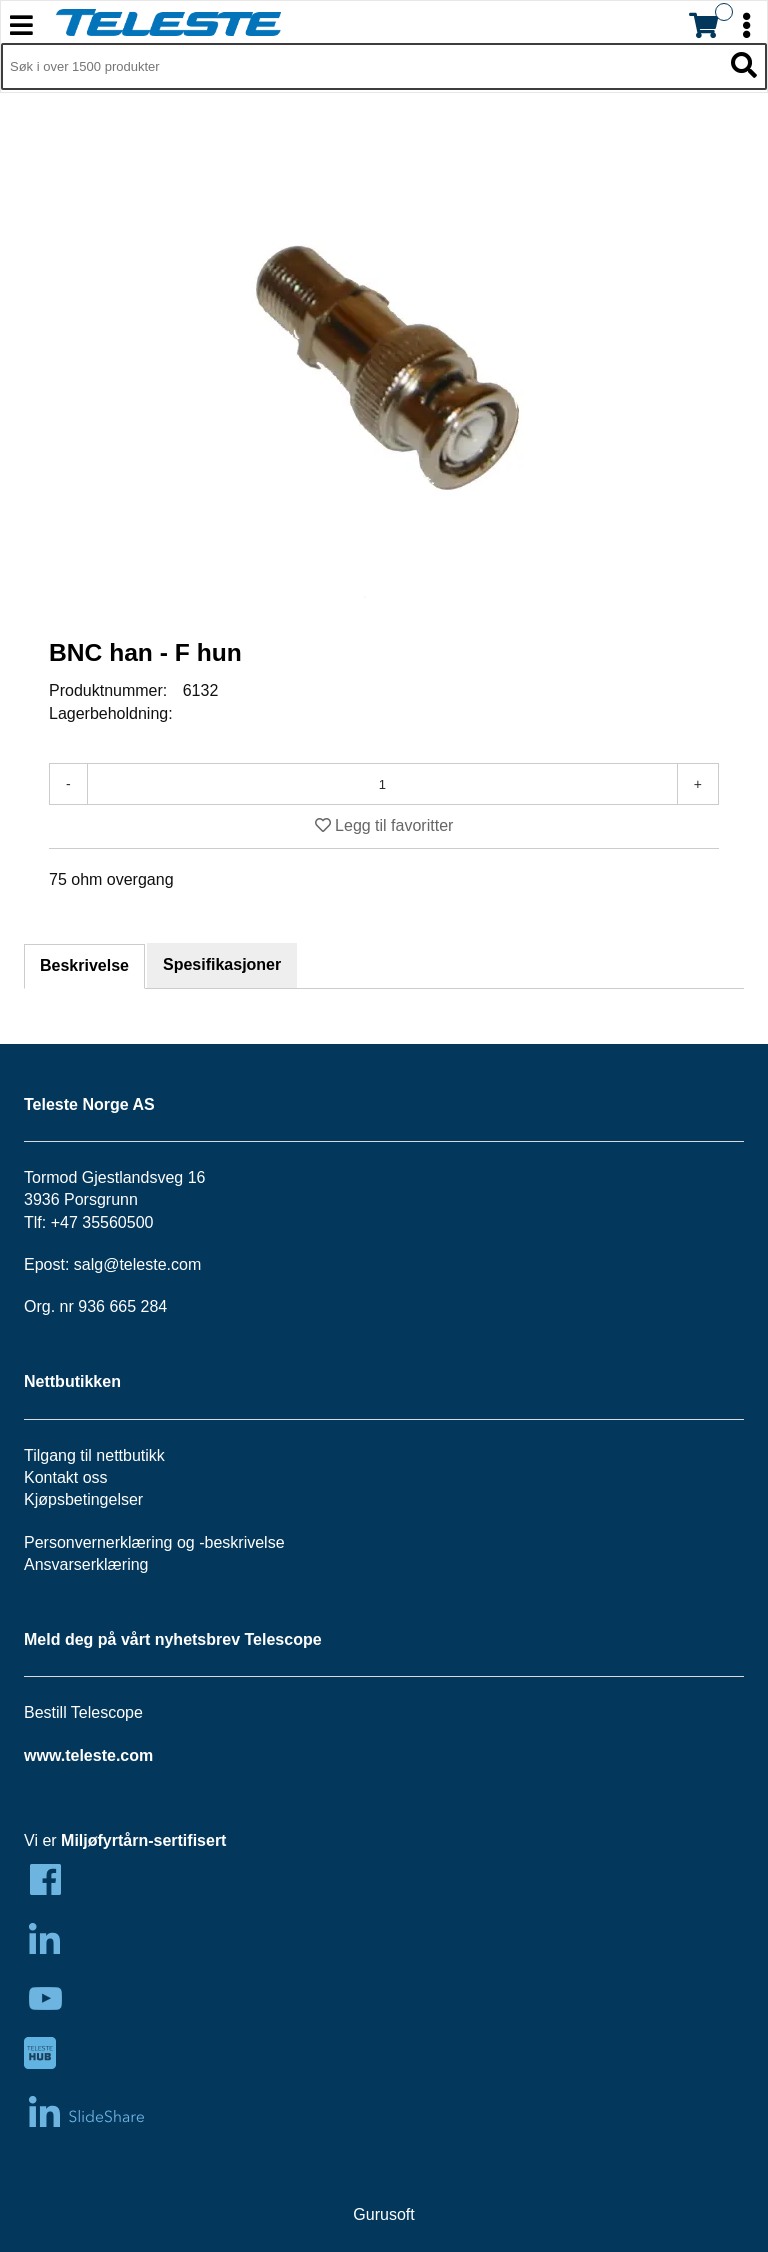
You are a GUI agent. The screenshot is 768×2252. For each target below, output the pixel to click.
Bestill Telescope (83, 1712)
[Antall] (382, 784)
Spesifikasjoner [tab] (222, 964)
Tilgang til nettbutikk (94, 1455)
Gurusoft (383, 2214)
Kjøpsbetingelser (83, 1499)
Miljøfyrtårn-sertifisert (143, 1840)
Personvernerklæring (98, 1542)
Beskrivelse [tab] (84, 965)
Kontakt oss (66, 1477)
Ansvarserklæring (86, 1564)
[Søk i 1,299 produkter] (361, 67)
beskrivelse (245, 1542)
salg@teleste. (122, 1264)
